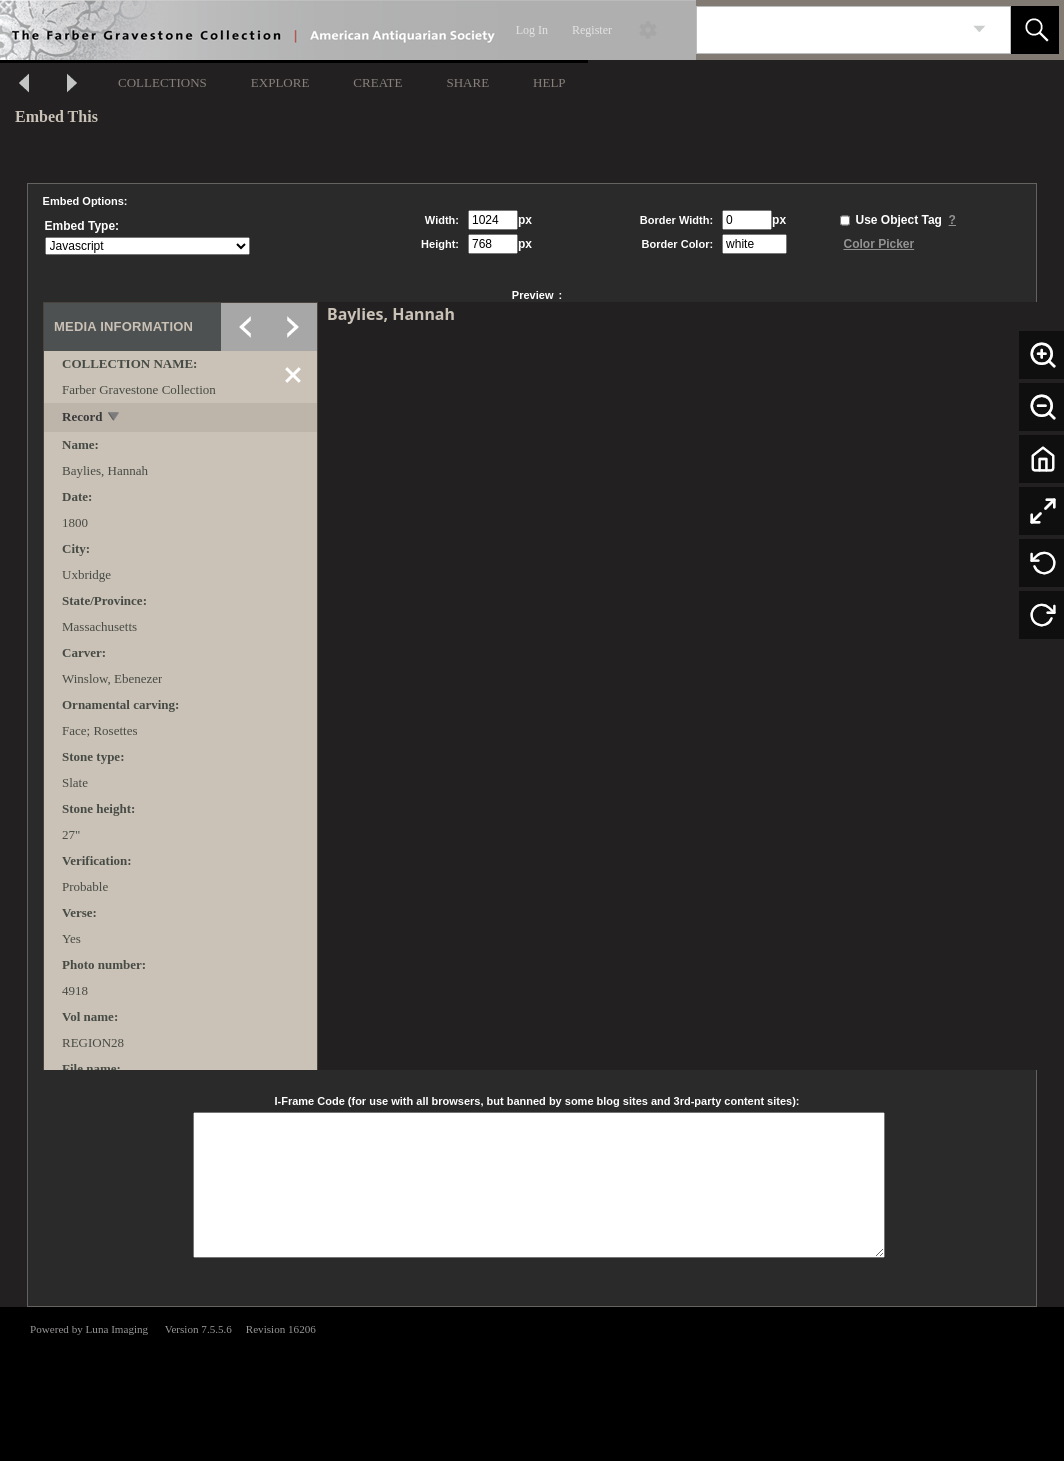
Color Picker (878, 244)
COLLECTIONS (162, 82)
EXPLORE (280, 82)
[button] (1035, 30)
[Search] (830, 30)
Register (592, 30)
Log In (532, 30)
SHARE (467, 82)
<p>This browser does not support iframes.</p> (532, 1382)
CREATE (377, 82)
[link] (979, 29)
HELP (549, 82)
